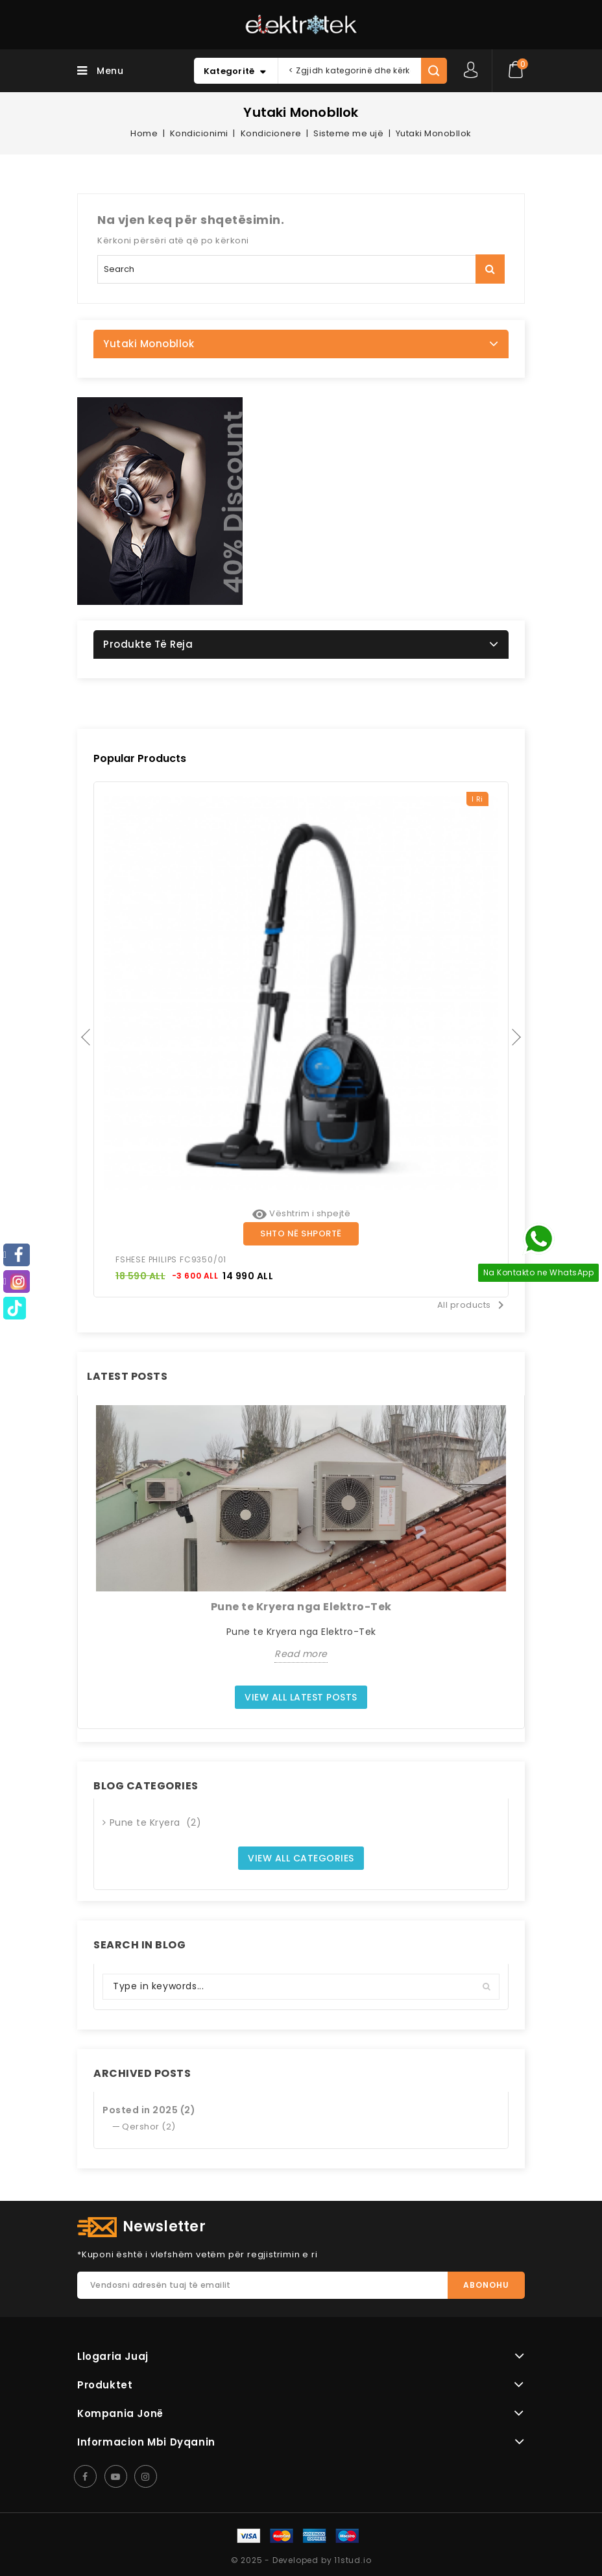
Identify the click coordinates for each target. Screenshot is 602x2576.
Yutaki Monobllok (148, 343)
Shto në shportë (301, 1233)
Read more (301, 1653)
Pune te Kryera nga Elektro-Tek (301, 1606)
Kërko (490, 269)
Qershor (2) (149, 2126)
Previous (87, 1039)
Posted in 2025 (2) (148, 2110)
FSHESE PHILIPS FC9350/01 (170, 1259)
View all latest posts (301, 1697)
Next (515, 1039)
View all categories (301, 1858)
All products (473, 1305)
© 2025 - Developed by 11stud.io (301, 2560)
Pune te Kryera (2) (156, 1822)
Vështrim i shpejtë (301, 1213)
